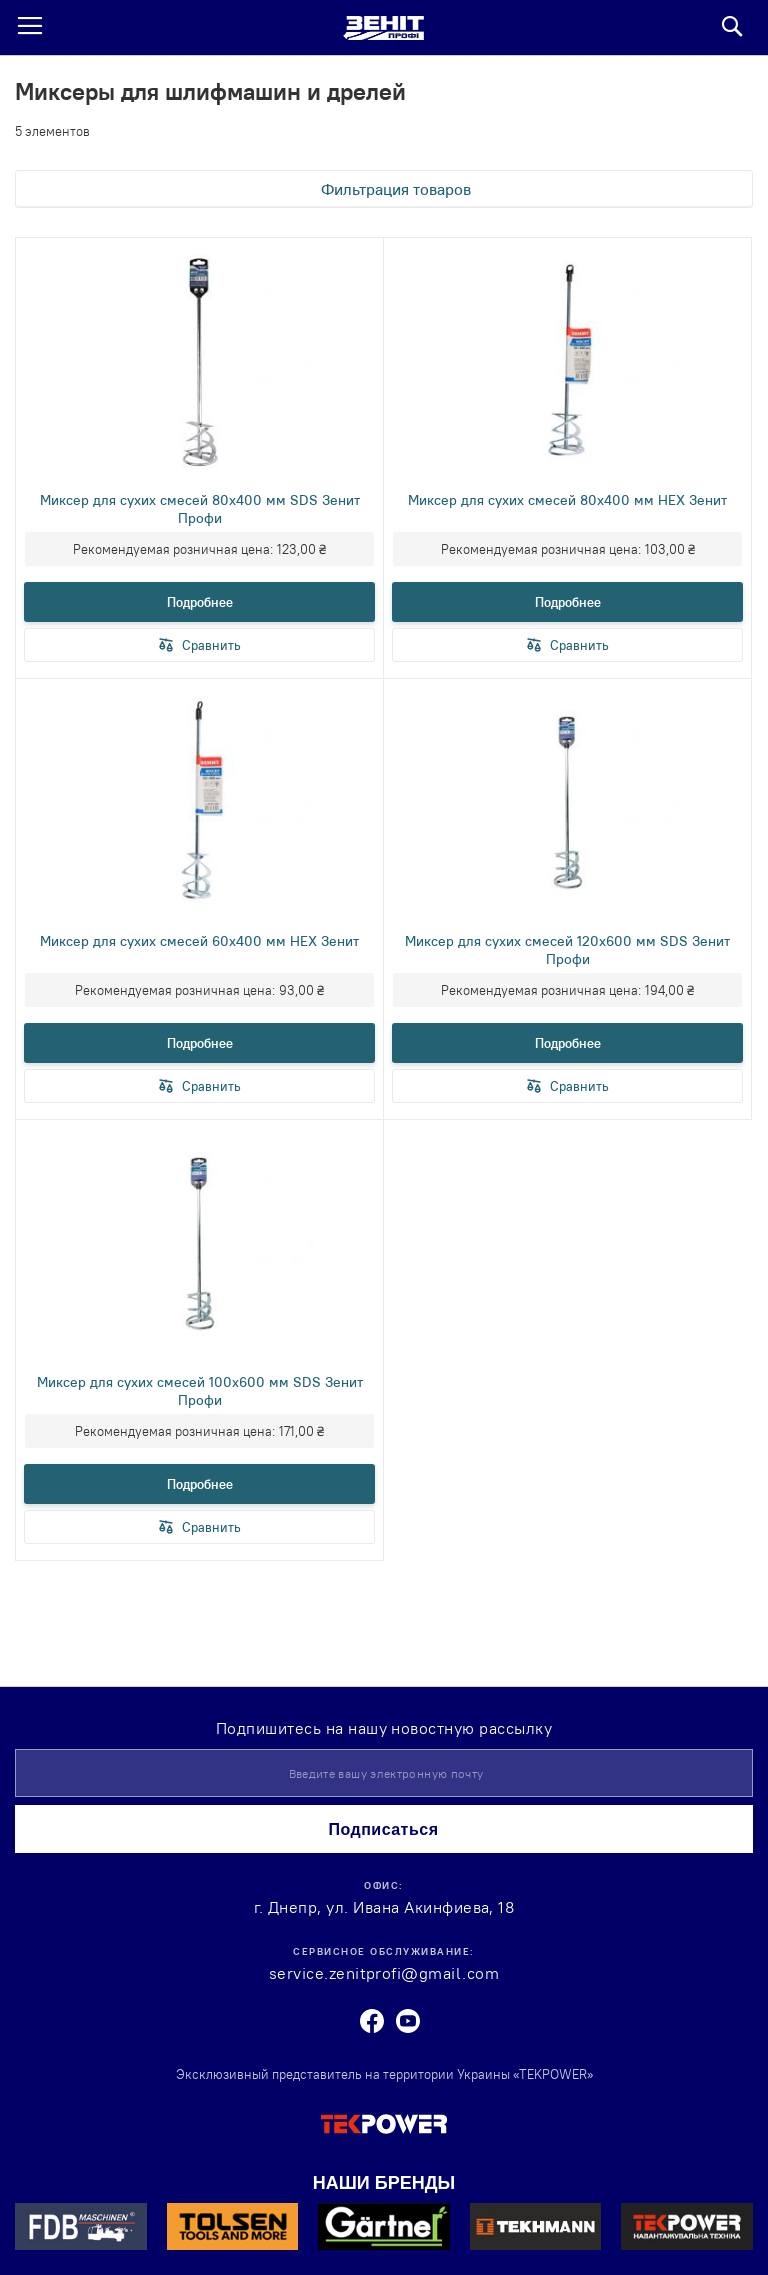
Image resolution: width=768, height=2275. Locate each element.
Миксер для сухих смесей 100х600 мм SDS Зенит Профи (200, 1391)
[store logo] (383, 28)
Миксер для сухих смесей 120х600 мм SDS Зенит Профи (567, 950)
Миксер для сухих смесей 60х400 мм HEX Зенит (199, 941)
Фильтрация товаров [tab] (396, 189)
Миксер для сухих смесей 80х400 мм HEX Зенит (567, 500)
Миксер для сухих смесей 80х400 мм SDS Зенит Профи (200, 509)
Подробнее (200, 602)
